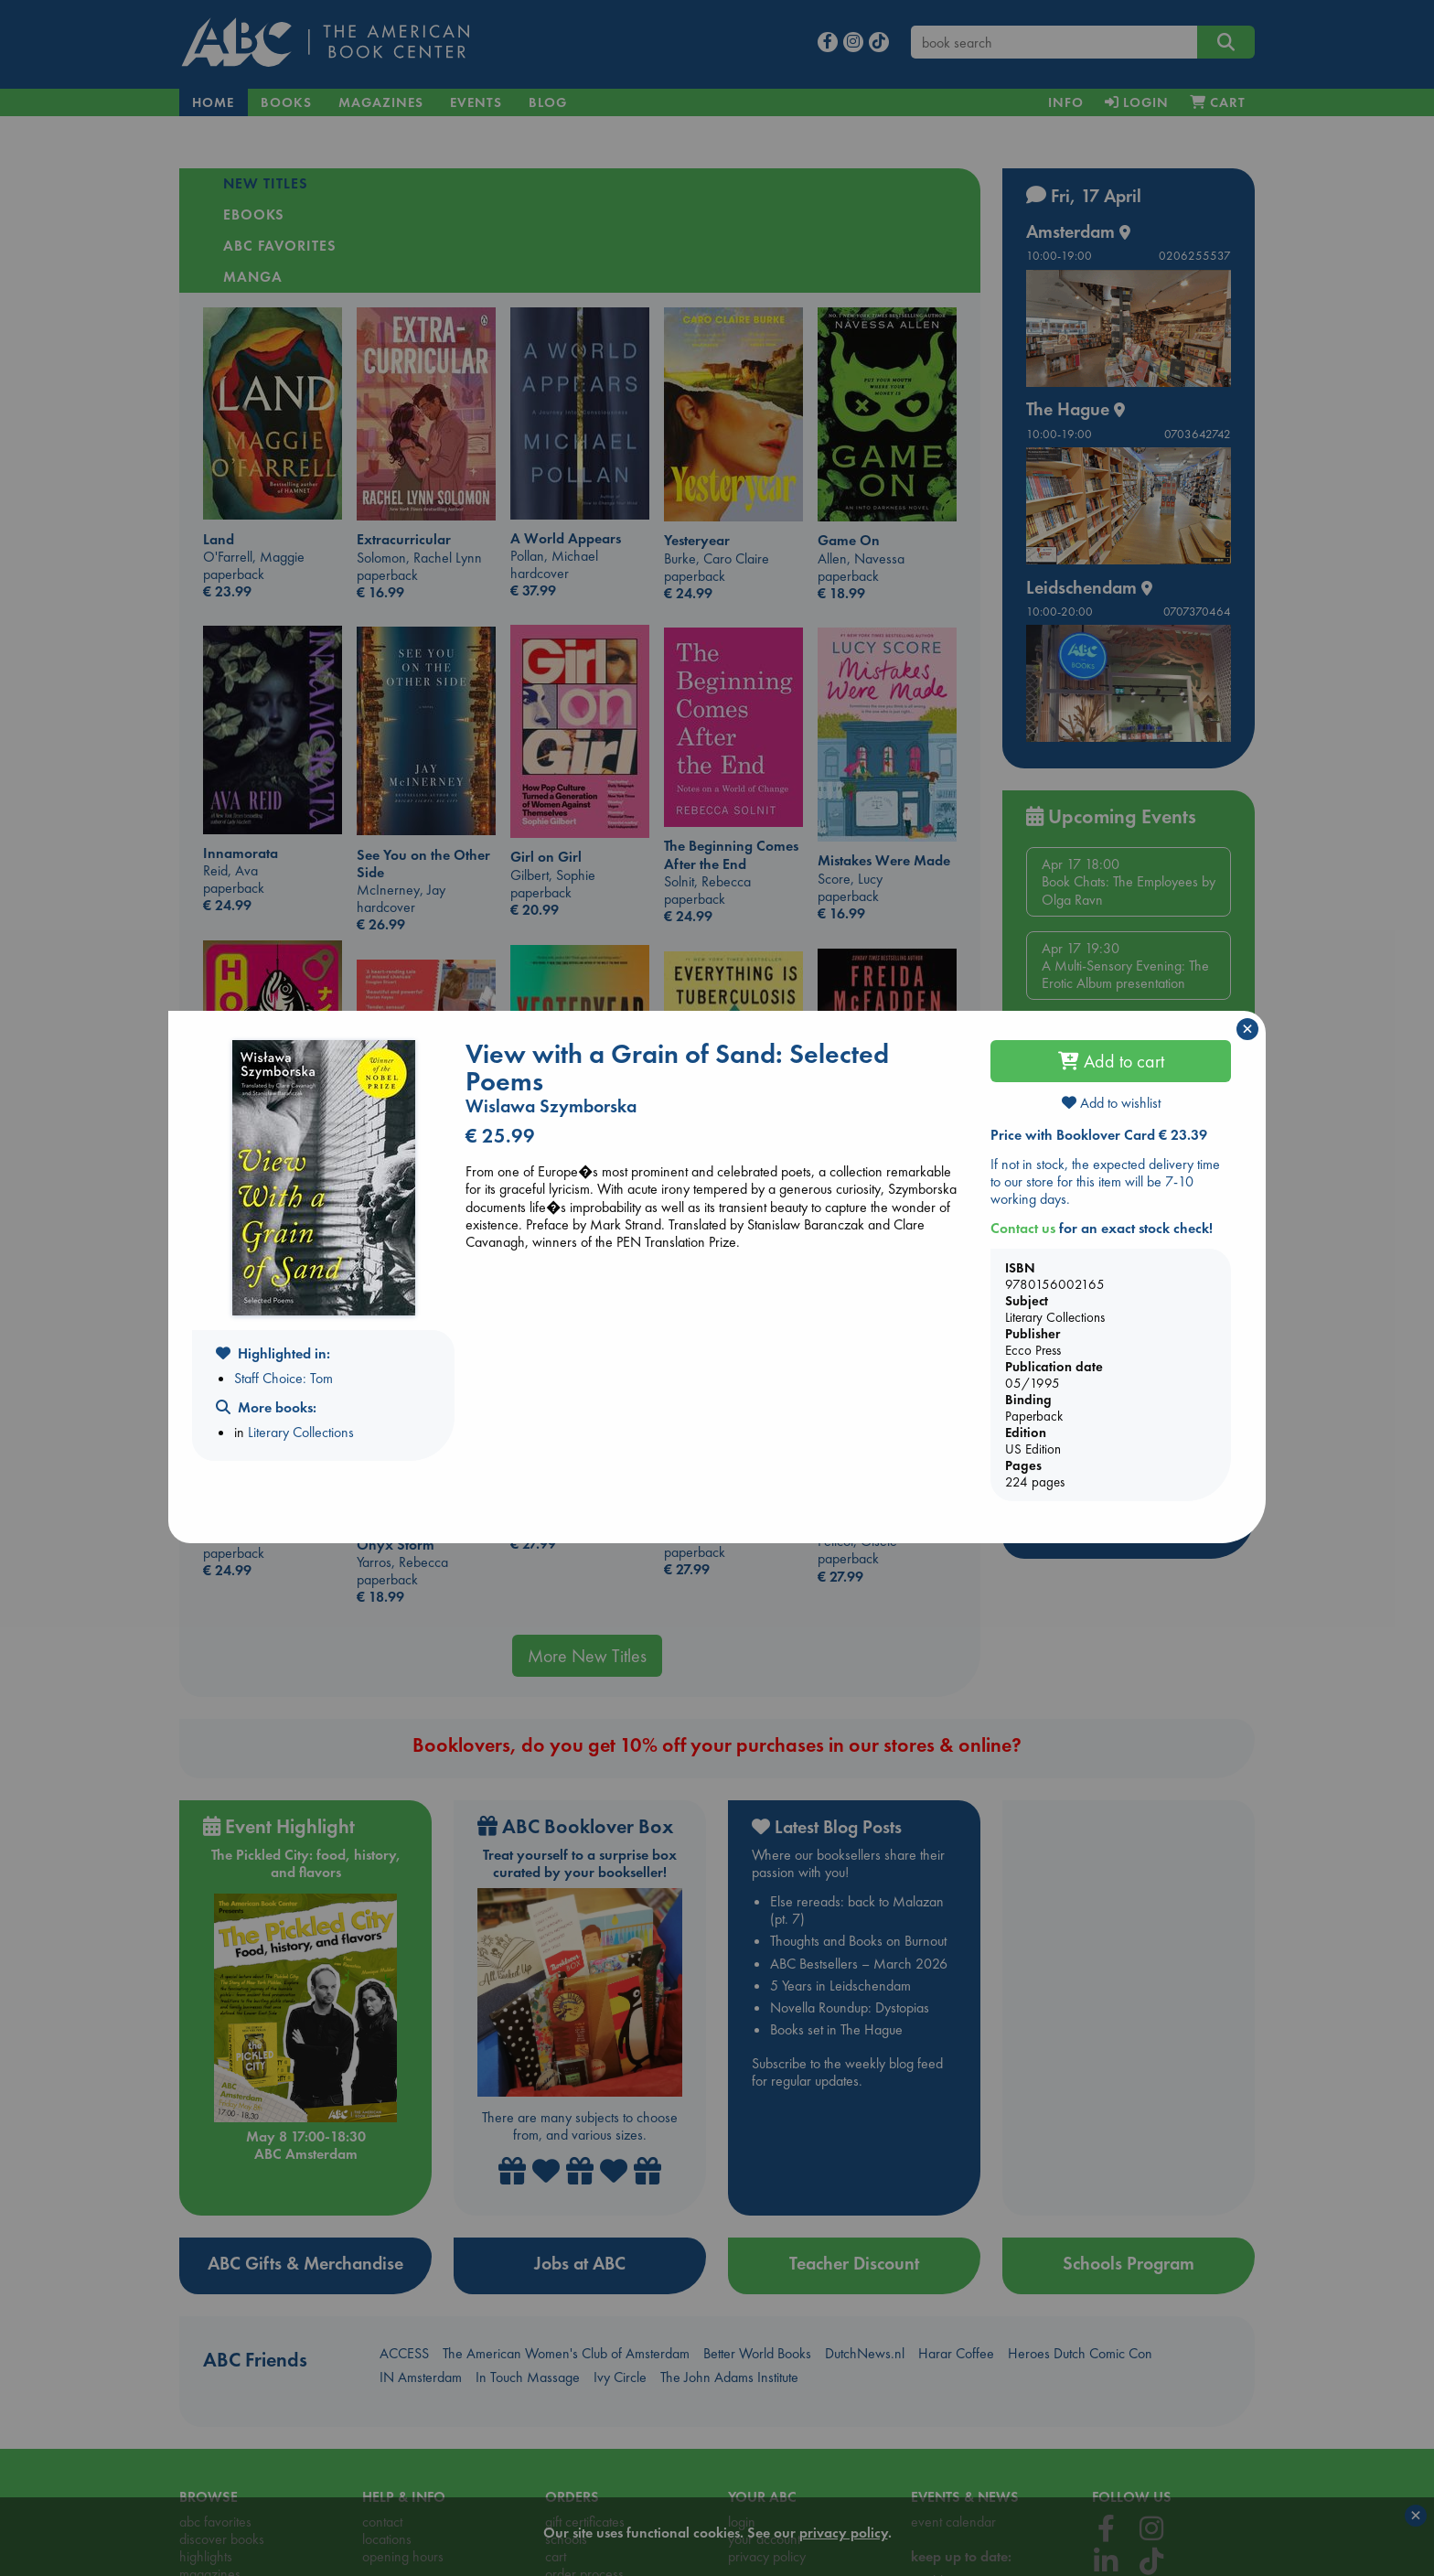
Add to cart (1111, 1061)
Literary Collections (301, 1432)
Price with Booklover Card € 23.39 (1098, 1134)
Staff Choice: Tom (283, 1378)
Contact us (1022, 1228)
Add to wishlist (1111, 1102)
